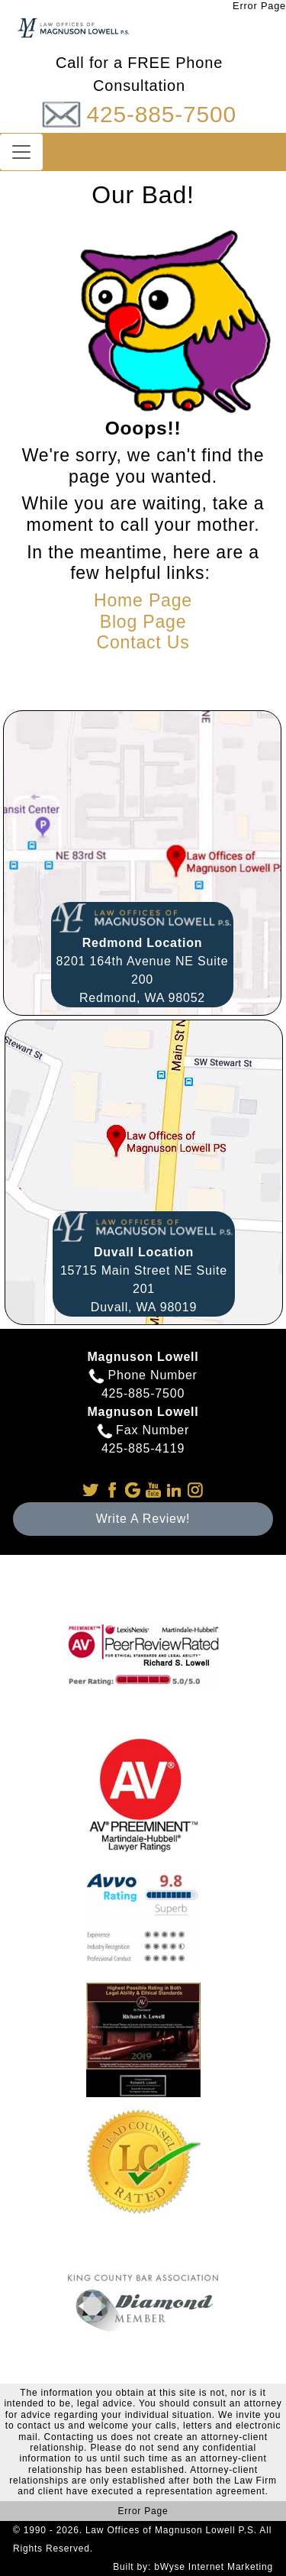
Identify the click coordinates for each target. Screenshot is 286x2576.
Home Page (143, 600)
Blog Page (143, 622)
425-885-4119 (143, 1448)
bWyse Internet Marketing (213, 2566)
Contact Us (143, 642)
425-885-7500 (161, 114)
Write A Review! (143, 1518)
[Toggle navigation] (21, 152)
